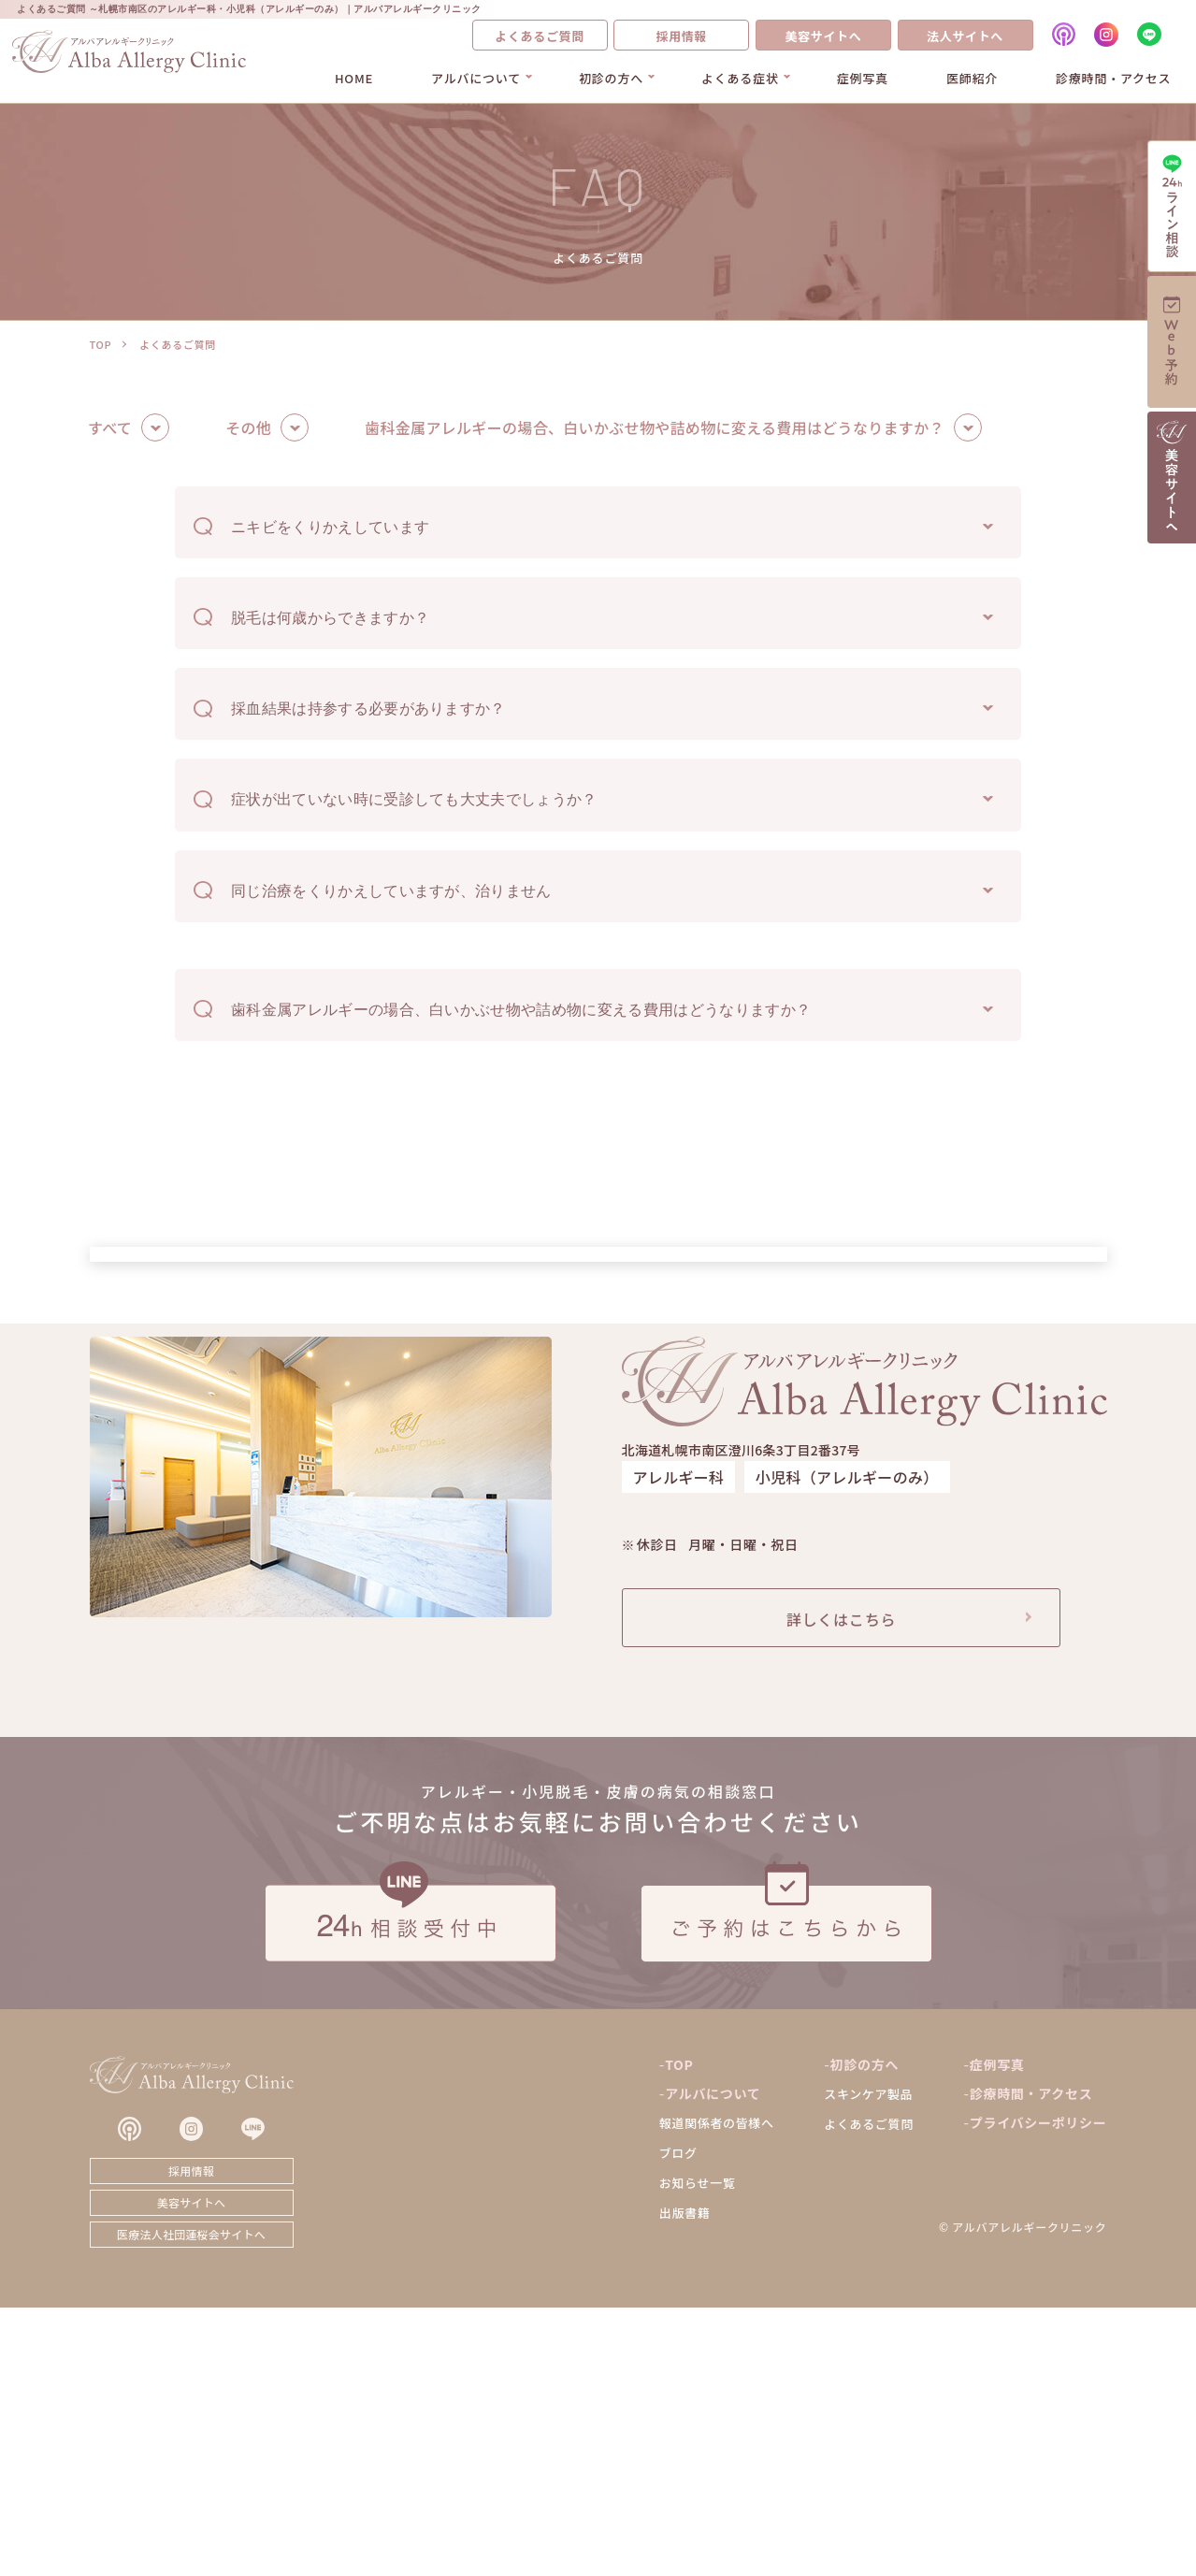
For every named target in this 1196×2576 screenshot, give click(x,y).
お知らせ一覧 (697, 2451)
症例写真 (862, 78)
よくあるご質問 (539, 36)
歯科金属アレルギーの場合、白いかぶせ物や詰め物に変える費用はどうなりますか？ (654, 428)
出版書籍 (685, 2481)
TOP (101, 344)
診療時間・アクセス (1113, 78)
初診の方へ (611, 78)
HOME (354, 78)
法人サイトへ (965, 36)
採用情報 (681, 36)
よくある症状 (740, 78)
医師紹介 (972, 78)
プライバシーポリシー (1038, 2390)
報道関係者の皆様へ (716, 2391)
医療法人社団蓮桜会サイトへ (191, 2503)
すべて (110, 428)
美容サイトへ (823, 36)
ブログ (678, 2421)
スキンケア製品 (868, 2362)
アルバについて (476, 78)
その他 (248, 428)
